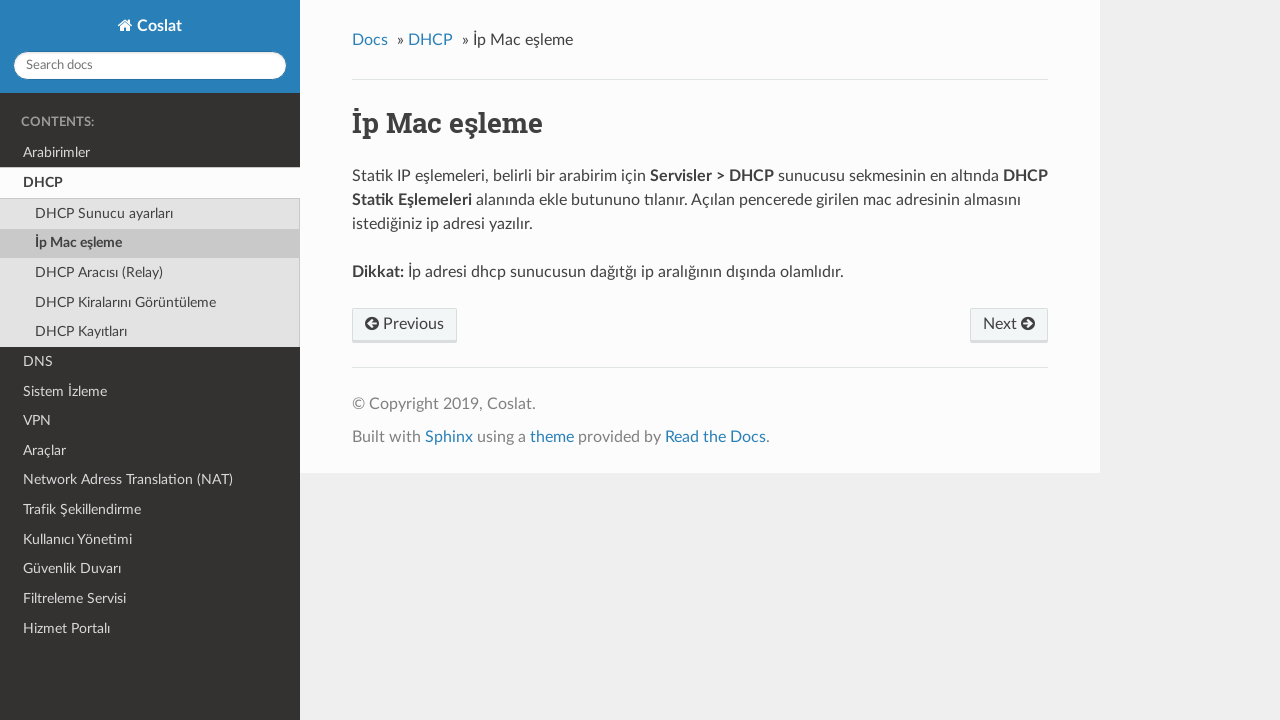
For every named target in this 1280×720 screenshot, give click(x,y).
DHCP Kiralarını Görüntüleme (125, 302)
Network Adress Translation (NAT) (128, 479)
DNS (38, 361)
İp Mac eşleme (78, 242)
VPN (37, 420)
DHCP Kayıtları (81, 331)
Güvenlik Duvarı (72, 568)
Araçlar (44, 450)
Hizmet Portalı (66, 628)
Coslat (157, 26)
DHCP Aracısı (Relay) (99, 272)
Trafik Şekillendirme (82, 509)
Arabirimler (56, 152)
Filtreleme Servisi (74, 598)
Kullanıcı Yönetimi (77, 539)
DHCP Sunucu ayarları (104, 213)
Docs (370, 40)
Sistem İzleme (65, 391)
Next (1009, 324)
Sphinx (449, 437)
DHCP (43, 182)
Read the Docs (715, 437)
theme (552, 437)
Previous (404, 324)
